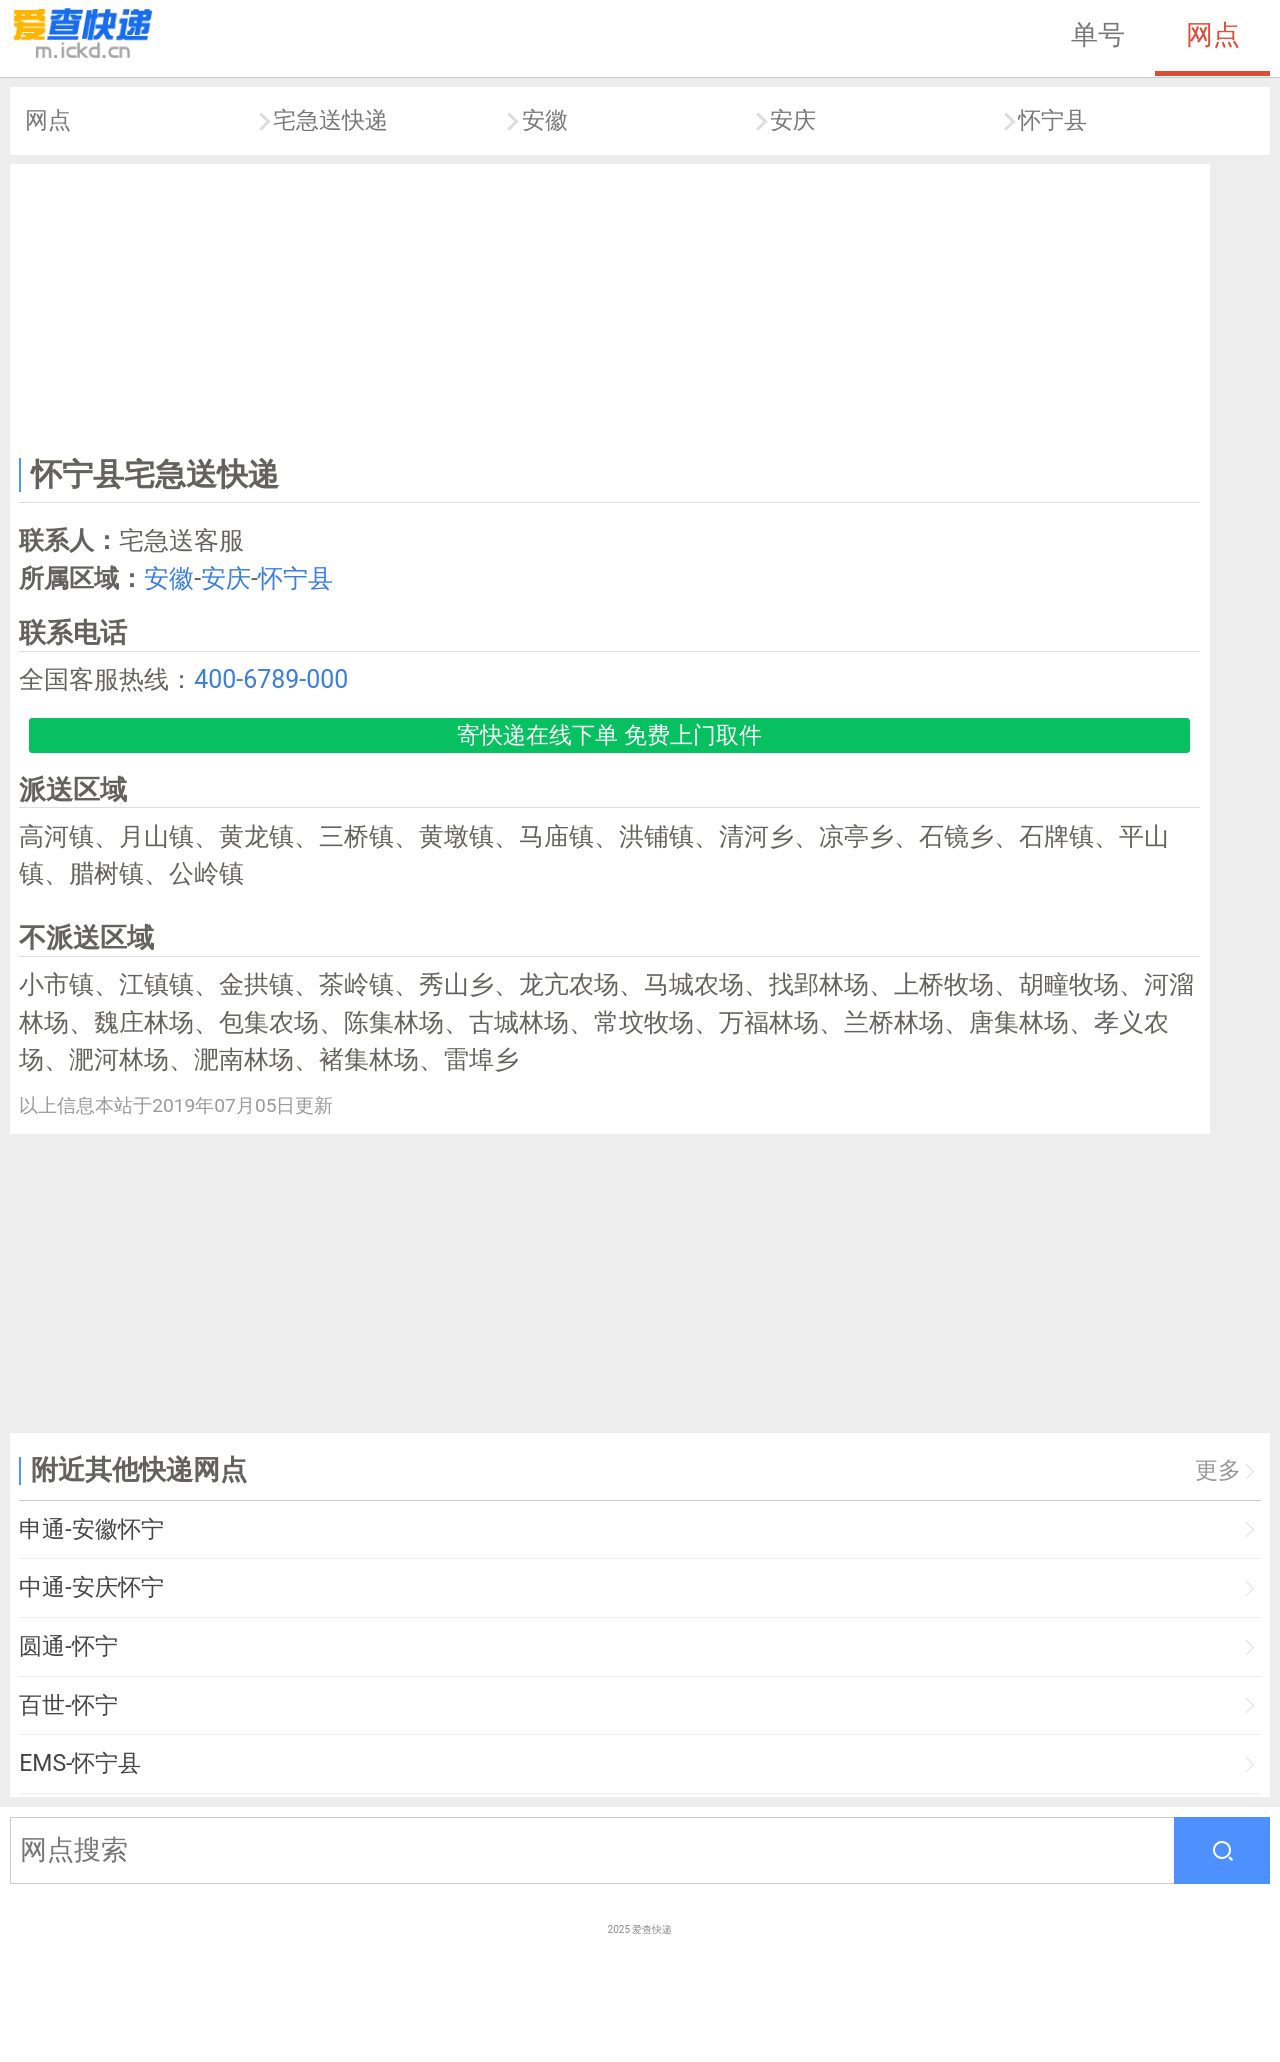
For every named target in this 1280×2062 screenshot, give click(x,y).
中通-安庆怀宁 (91, 1587)
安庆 (793, 120)
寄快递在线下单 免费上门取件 (609, 735)
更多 (1218, 1470)
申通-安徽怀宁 (91, 1529)
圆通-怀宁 (68, 1646)
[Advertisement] (610, 306)
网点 (1213, 35)
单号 (1098, 35)
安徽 (545, 120)
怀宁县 (1052, 120)
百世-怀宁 (68, 1705)
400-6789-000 (271, 679)
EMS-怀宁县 (80, 1763)
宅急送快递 (330, 120)
